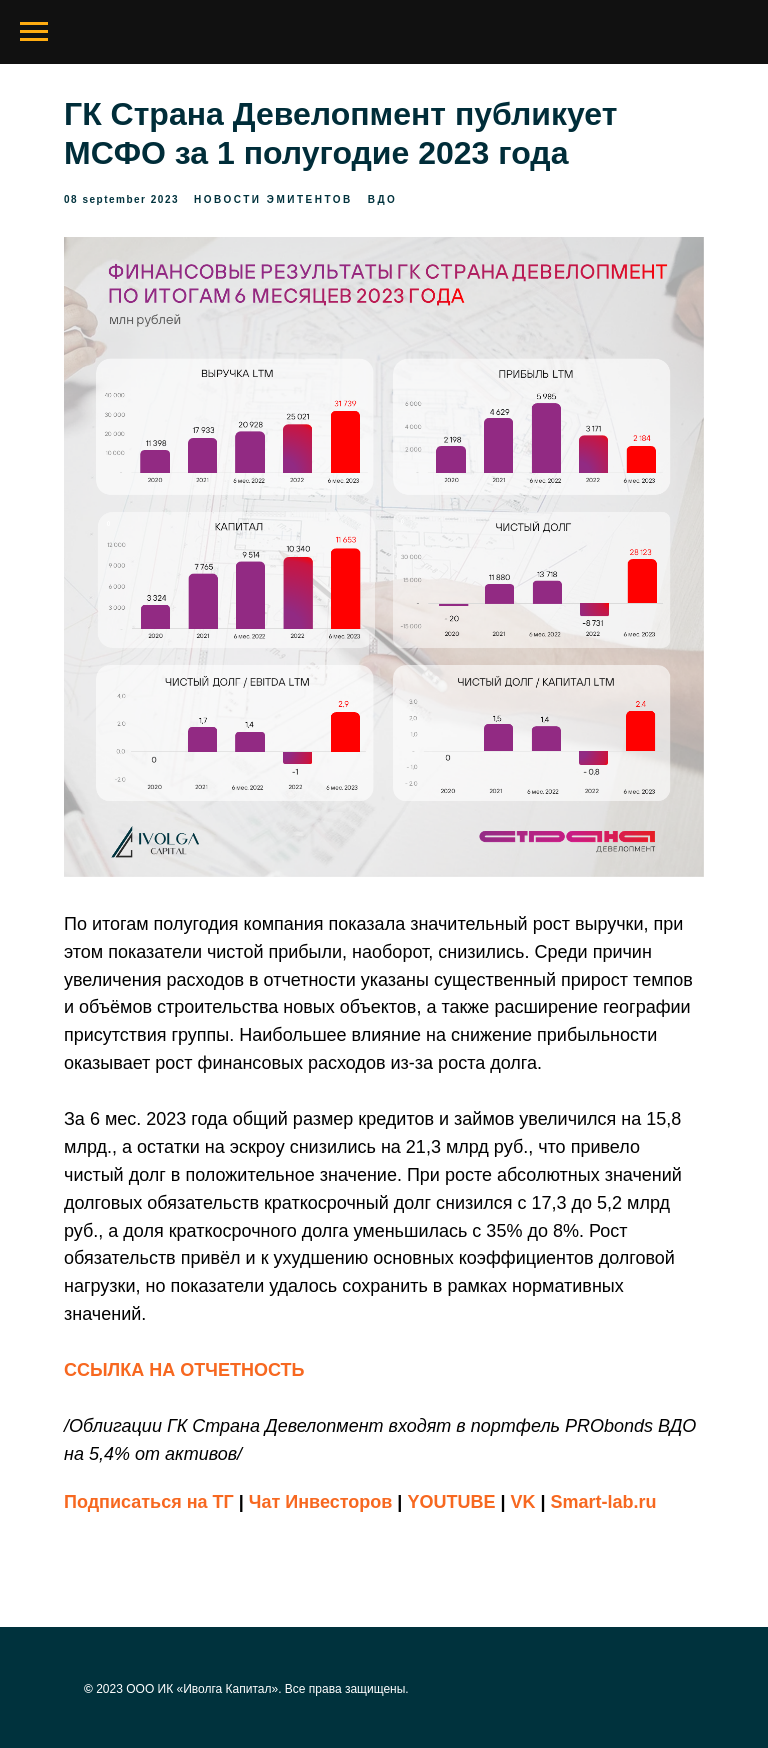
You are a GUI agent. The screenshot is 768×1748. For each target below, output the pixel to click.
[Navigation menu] (34, 32)
